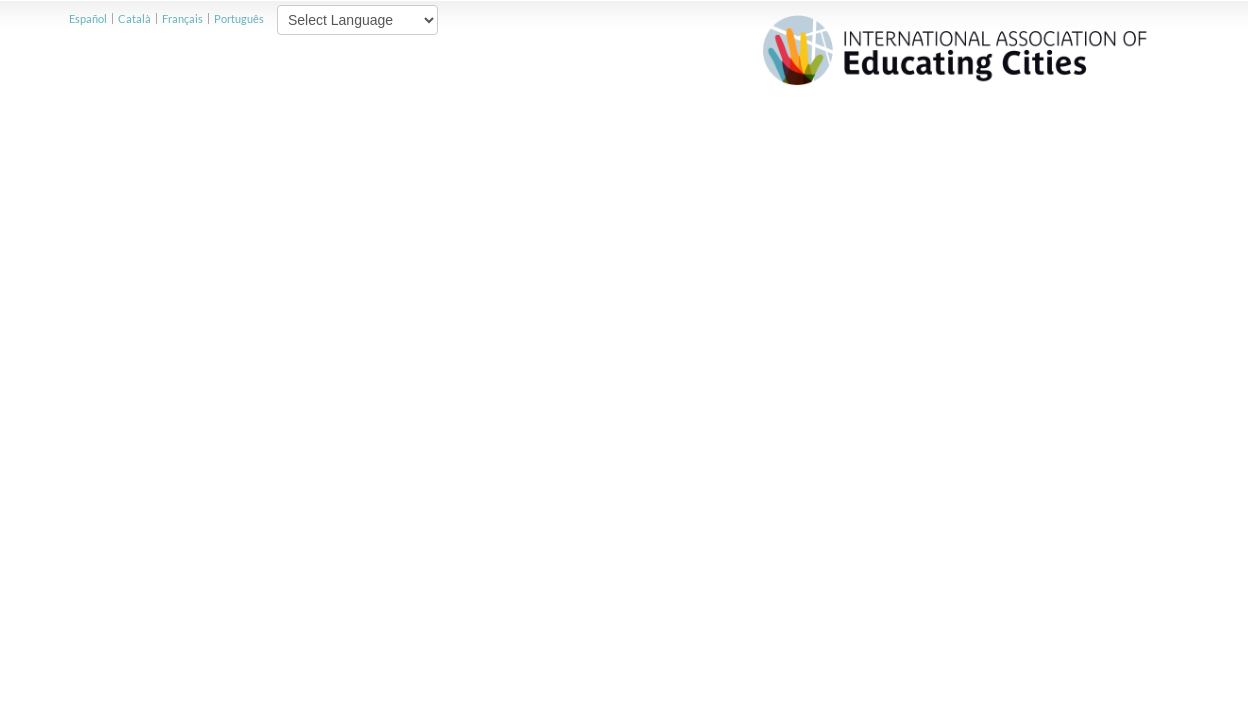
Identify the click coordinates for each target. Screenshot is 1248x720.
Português (239, 18)
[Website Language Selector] (357, 20)
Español (88, 18)
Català (134, 18)
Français (182, 18)
